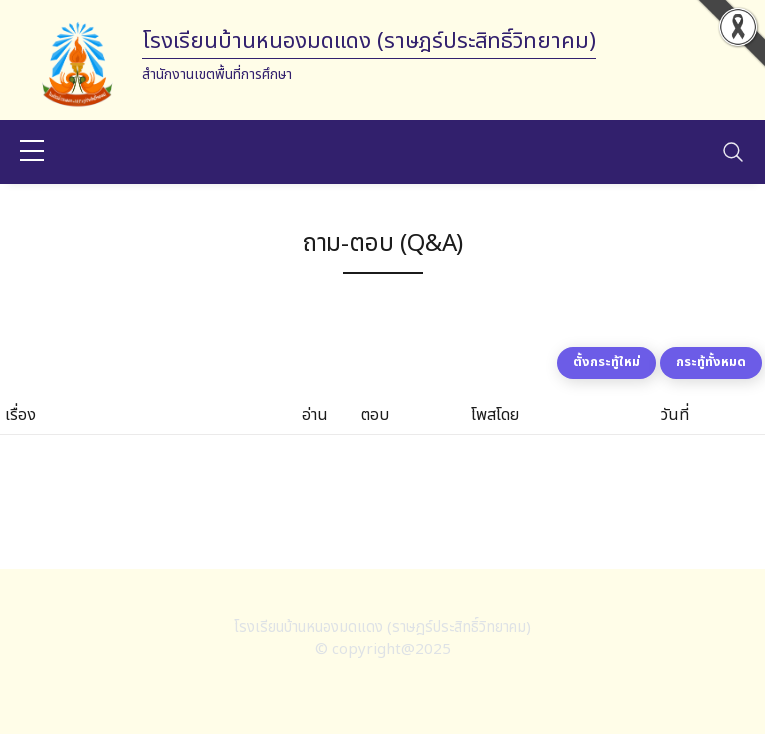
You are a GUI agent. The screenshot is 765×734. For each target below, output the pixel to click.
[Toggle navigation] (733, 152)
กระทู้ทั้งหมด (711, 362)
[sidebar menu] (32, 152)
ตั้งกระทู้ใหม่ (606, 362)
